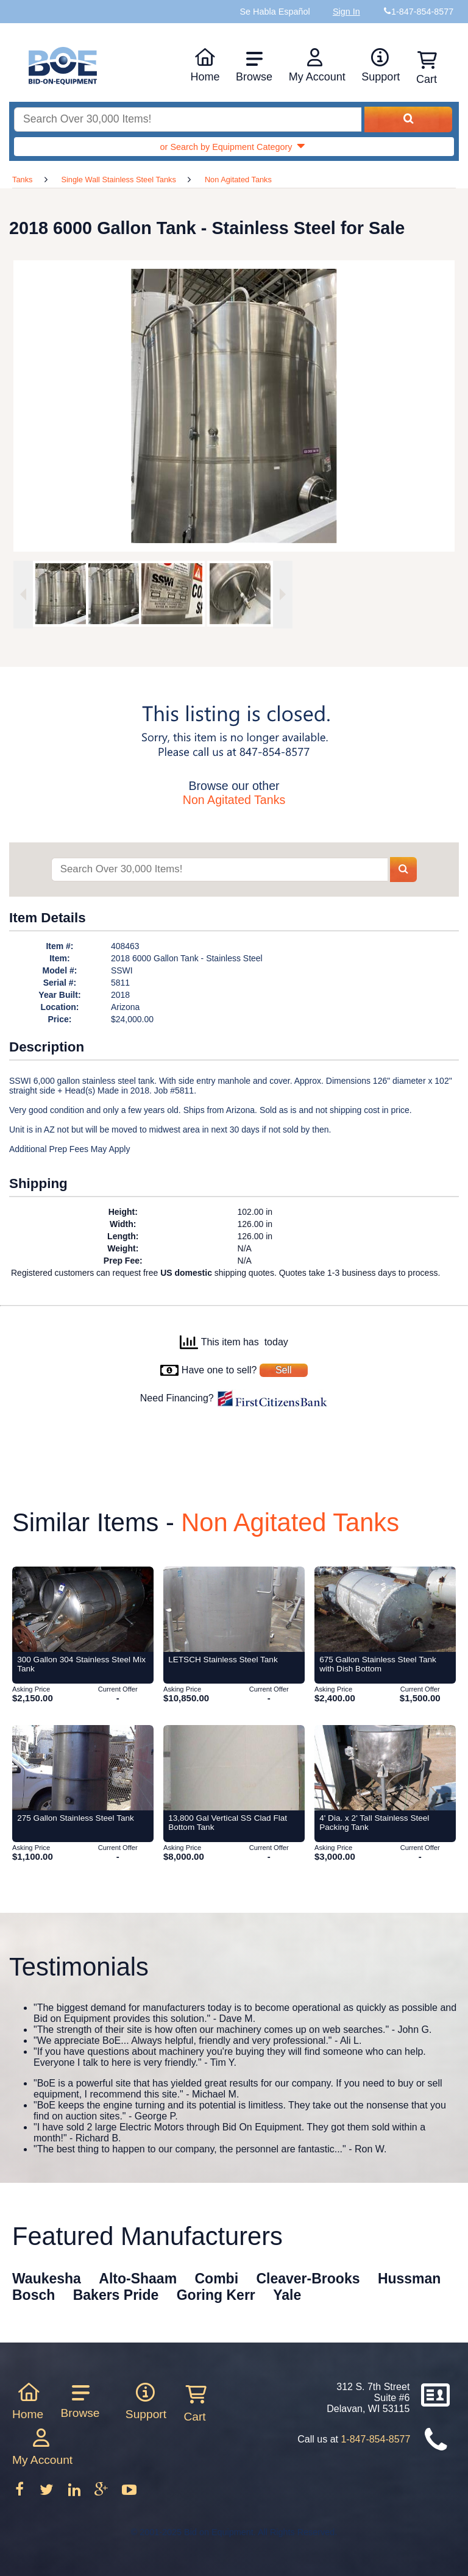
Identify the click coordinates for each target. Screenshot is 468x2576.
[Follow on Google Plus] (102, 2493)
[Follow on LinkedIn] (75, 2493)
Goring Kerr (216, 2295)
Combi (217, 2278)
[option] (58, 594)
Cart (194, 2403)
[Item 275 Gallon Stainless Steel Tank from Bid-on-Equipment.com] (83, 1767)
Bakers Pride (116, 2295)
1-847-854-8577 (375, 2439)
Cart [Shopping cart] (426, 68)
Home (204, 65)
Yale (287, 2295)
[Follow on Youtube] (128, 2493)
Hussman (409, 2278)
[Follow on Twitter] (48, 2493)
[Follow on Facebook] (20, 2493)
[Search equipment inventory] (187, 119)
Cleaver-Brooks (308, 2278)
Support (380, 65)
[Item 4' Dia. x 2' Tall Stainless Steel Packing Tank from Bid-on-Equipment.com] (385, 1767)
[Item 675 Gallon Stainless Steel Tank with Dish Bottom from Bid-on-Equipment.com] (385, 1609)
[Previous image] (23, 594)
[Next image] (282, 594)
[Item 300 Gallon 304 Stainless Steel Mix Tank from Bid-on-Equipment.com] (83, 1609)
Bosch (33, 2295)
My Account (317, 65)
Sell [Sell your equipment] (283, 1370)
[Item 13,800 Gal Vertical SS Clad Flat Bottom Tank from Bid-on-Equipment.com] (234, 1767)
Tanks (22, 179)
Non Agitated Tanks (238, 179)
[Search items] (219, 869)
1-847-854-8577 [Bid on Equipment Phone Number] (422, 11)
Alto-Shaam (138, 2278)
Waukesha (46, 2278)
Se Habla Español (274, 11)
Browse (254, 66)
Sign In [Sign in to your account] (346, 11)
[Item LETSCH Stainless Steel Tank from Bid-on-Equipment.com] (234, 1609)
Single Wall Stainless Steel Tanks (118, 179)
